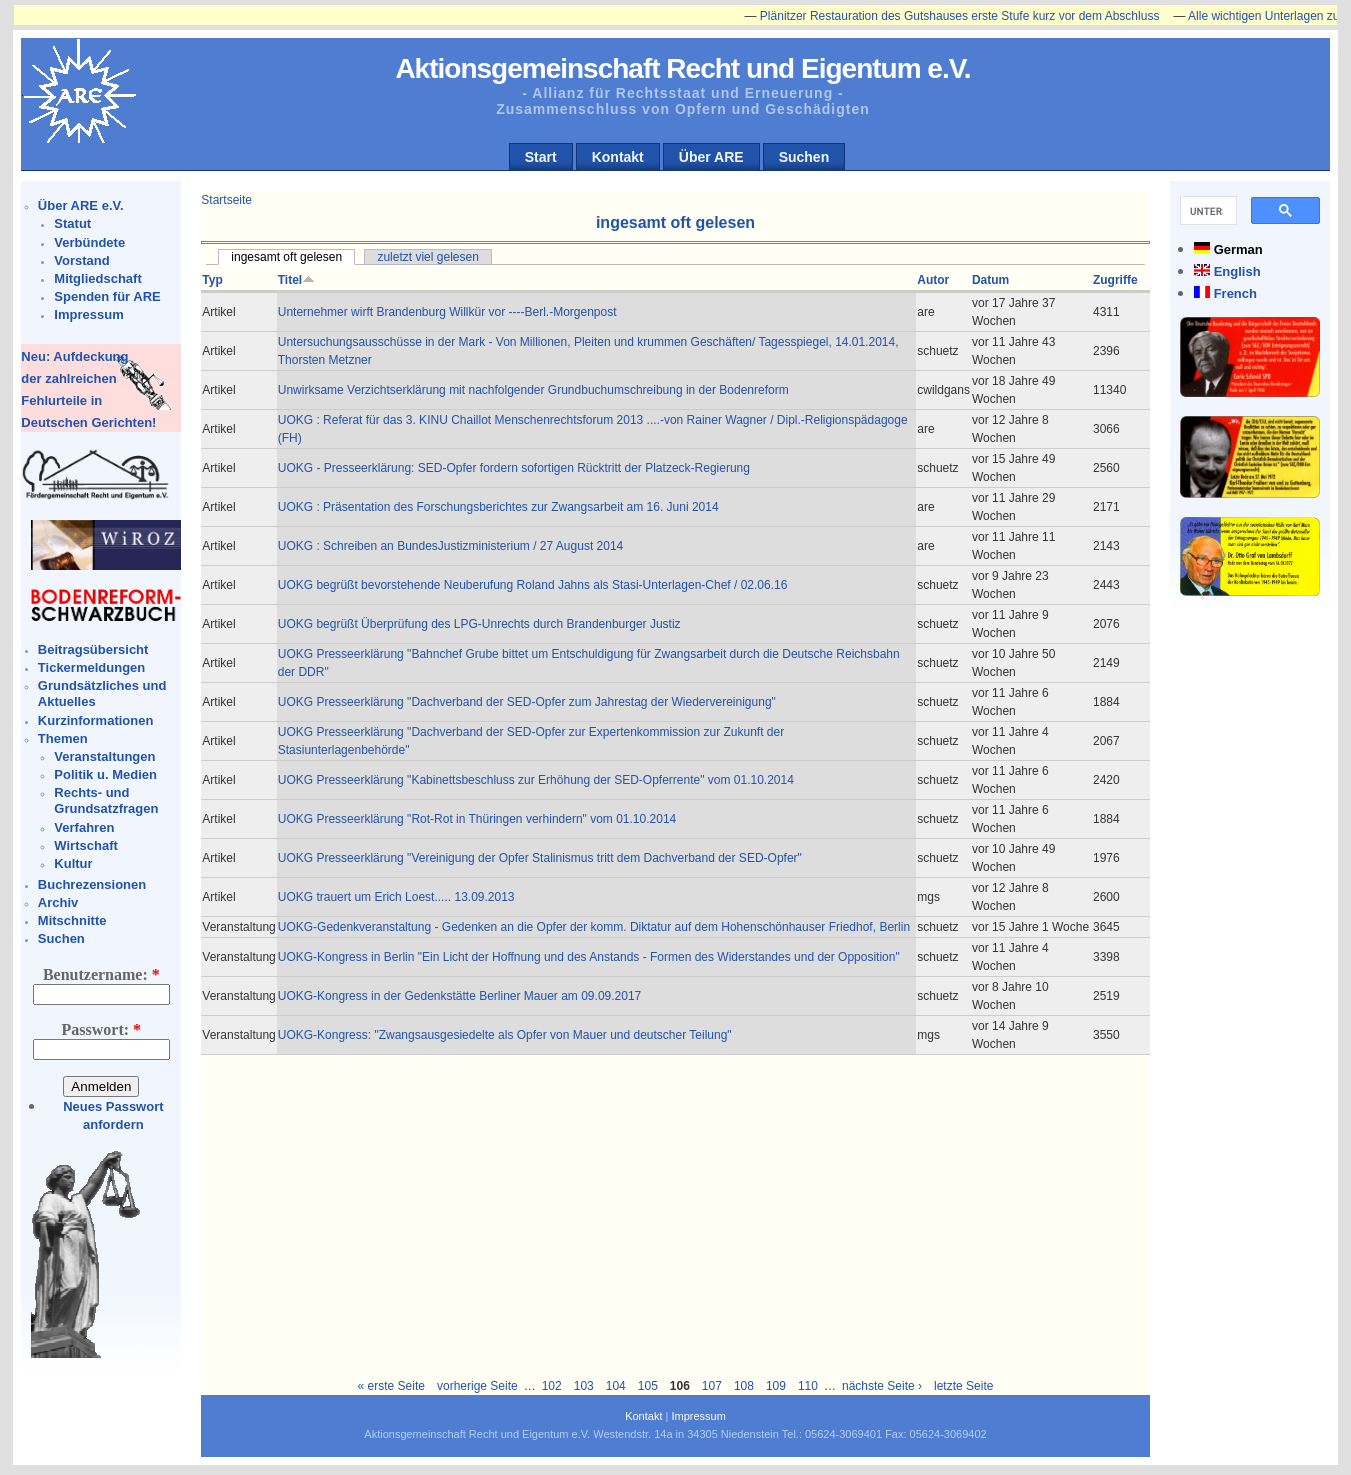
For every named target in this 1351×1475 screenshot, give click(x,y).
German (1238, 249)
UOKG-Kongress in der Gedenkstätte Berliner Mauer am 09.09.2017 (460, 996)
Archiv (58, 902)
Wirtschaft (85, 845)
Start (541, 157)
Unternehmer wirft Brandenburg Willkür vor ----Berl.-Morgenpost (447, 312)
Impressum (88, 314)
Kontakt (618, 157)
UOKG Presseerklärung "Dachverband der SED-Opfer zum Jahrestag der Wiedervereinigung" (527, 702)
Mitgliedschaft (97, 278)
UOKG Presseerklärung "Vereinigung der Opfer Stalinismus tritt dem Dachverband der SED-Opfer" (540, 858)
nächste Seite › (882, 1386)
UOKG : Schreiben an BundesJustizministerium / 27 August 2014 (451, 546)
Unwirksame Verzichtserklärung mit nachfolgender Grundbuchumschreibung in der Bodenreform (533, 390)
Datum (990, 280)
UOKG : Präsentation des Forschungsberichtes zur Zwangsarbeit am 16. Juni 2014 (498, 507)
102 (552, 1386)
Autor (933, 280)
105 (648, 1386)
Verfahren (84, 827)
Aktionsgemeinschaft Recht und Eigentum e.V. (682, 68)
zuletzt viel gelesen (427, 257)
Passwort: (102, 1029)
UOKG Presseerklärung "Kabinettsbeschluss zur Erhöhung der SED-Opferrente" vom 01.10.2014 (536, 780)
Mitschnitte (72, 920)
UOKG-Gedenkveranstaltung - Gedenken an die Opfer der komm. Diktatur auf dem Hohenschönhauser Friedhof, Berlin (594, 927)
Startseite (226, 200)
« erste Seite (391, 1386)
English (1237, 271)
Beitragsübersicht (93, 649)
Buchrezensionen (92, 884)
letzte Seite (963, 1386)
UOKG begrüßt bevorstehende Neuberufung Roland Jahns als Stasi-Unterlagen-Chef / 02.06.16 (533, 585)
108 (744, 1386)
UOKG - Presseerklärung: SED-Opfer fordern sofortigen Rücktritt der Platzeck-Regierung (514, 468)
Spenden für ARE (107, 296)
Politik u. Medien (105, 774)
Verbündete (89, 242)
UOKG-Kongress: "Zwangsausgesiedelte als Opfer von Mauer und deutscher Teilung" (505, 1035)
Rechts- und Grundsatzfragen (106, 800)
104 (616, 1386)
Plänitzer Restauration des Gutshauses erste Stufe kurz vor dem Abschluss (971, 16)
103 (584, 1386)
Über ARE (711, 157)
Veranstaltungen (104, 756)
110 (808, 1386)
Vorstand (81, 260)
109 (776, 1386)
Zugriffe (1115, 280)
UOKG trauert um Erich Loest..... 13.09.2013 (396, 897)
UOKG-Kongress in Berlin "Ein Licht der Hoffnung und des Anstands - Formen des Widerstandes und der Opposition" (589, 957)
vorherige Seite (477, 1386)
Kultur (73, 863)
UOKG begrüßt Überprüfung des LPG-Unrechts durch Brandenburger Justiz (479, 624)
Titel (296, 280)
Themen (63, 738)
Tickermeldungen (91, 667)
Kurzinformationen (96, 720)
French (1235, 293)
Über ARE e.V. (81, 205)
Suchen (804, 157)
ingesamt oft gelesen (286, 257)
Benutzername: (101, 974)
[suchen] (1206, 211)
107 (712, 1386)
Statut (72, 223)
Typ (212, 280)
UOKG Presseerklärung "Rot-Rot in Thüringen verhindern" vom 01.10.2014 (477, 819)
